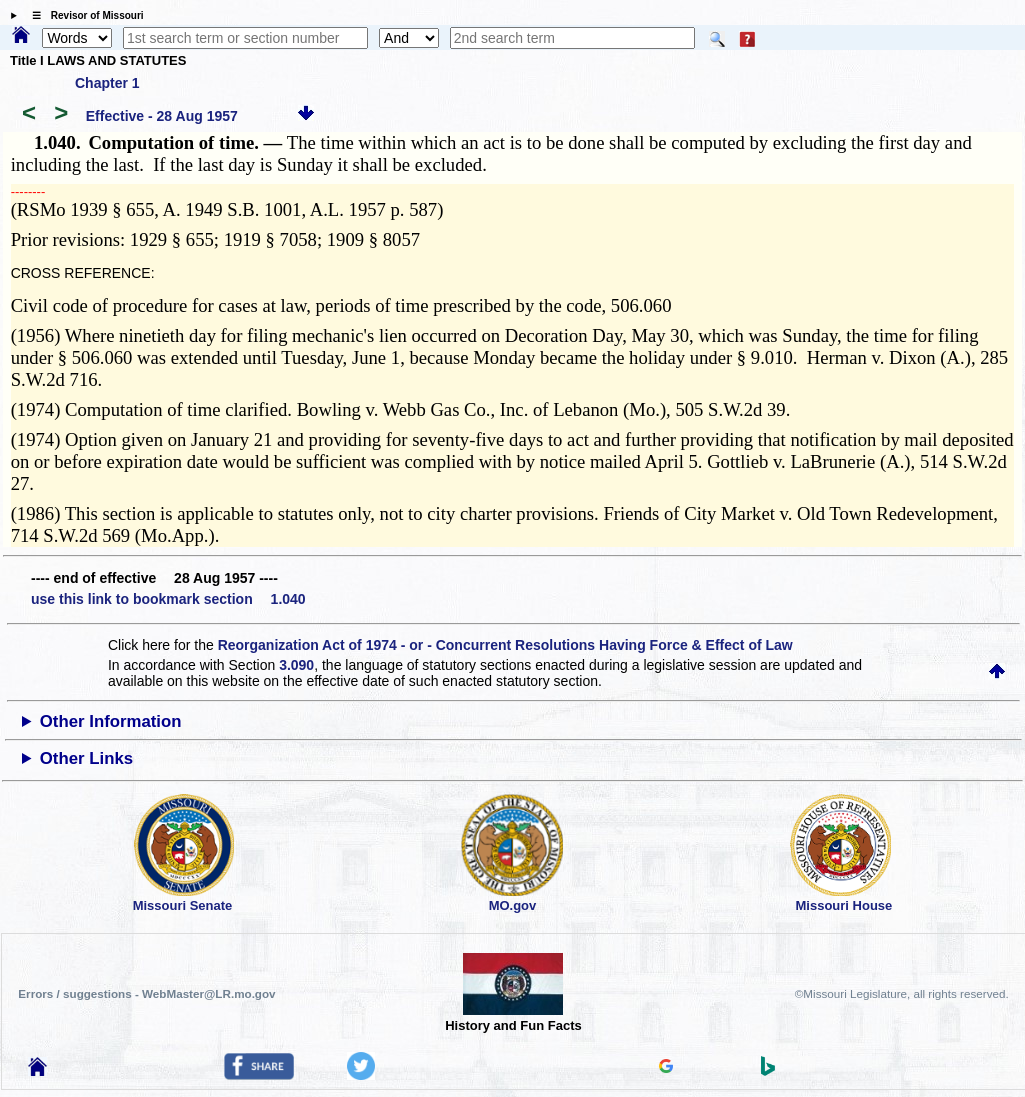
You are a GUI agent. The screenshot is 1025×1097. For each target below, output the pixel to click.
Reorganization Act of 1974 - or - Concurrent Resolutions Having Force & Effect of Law (505, 645)
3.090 (296, 665)
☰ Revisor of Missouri (83, 15)
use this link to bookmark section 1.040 (168, 599)
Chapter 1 (107, 83)
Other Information (111, 721)
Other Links (86, 758)
